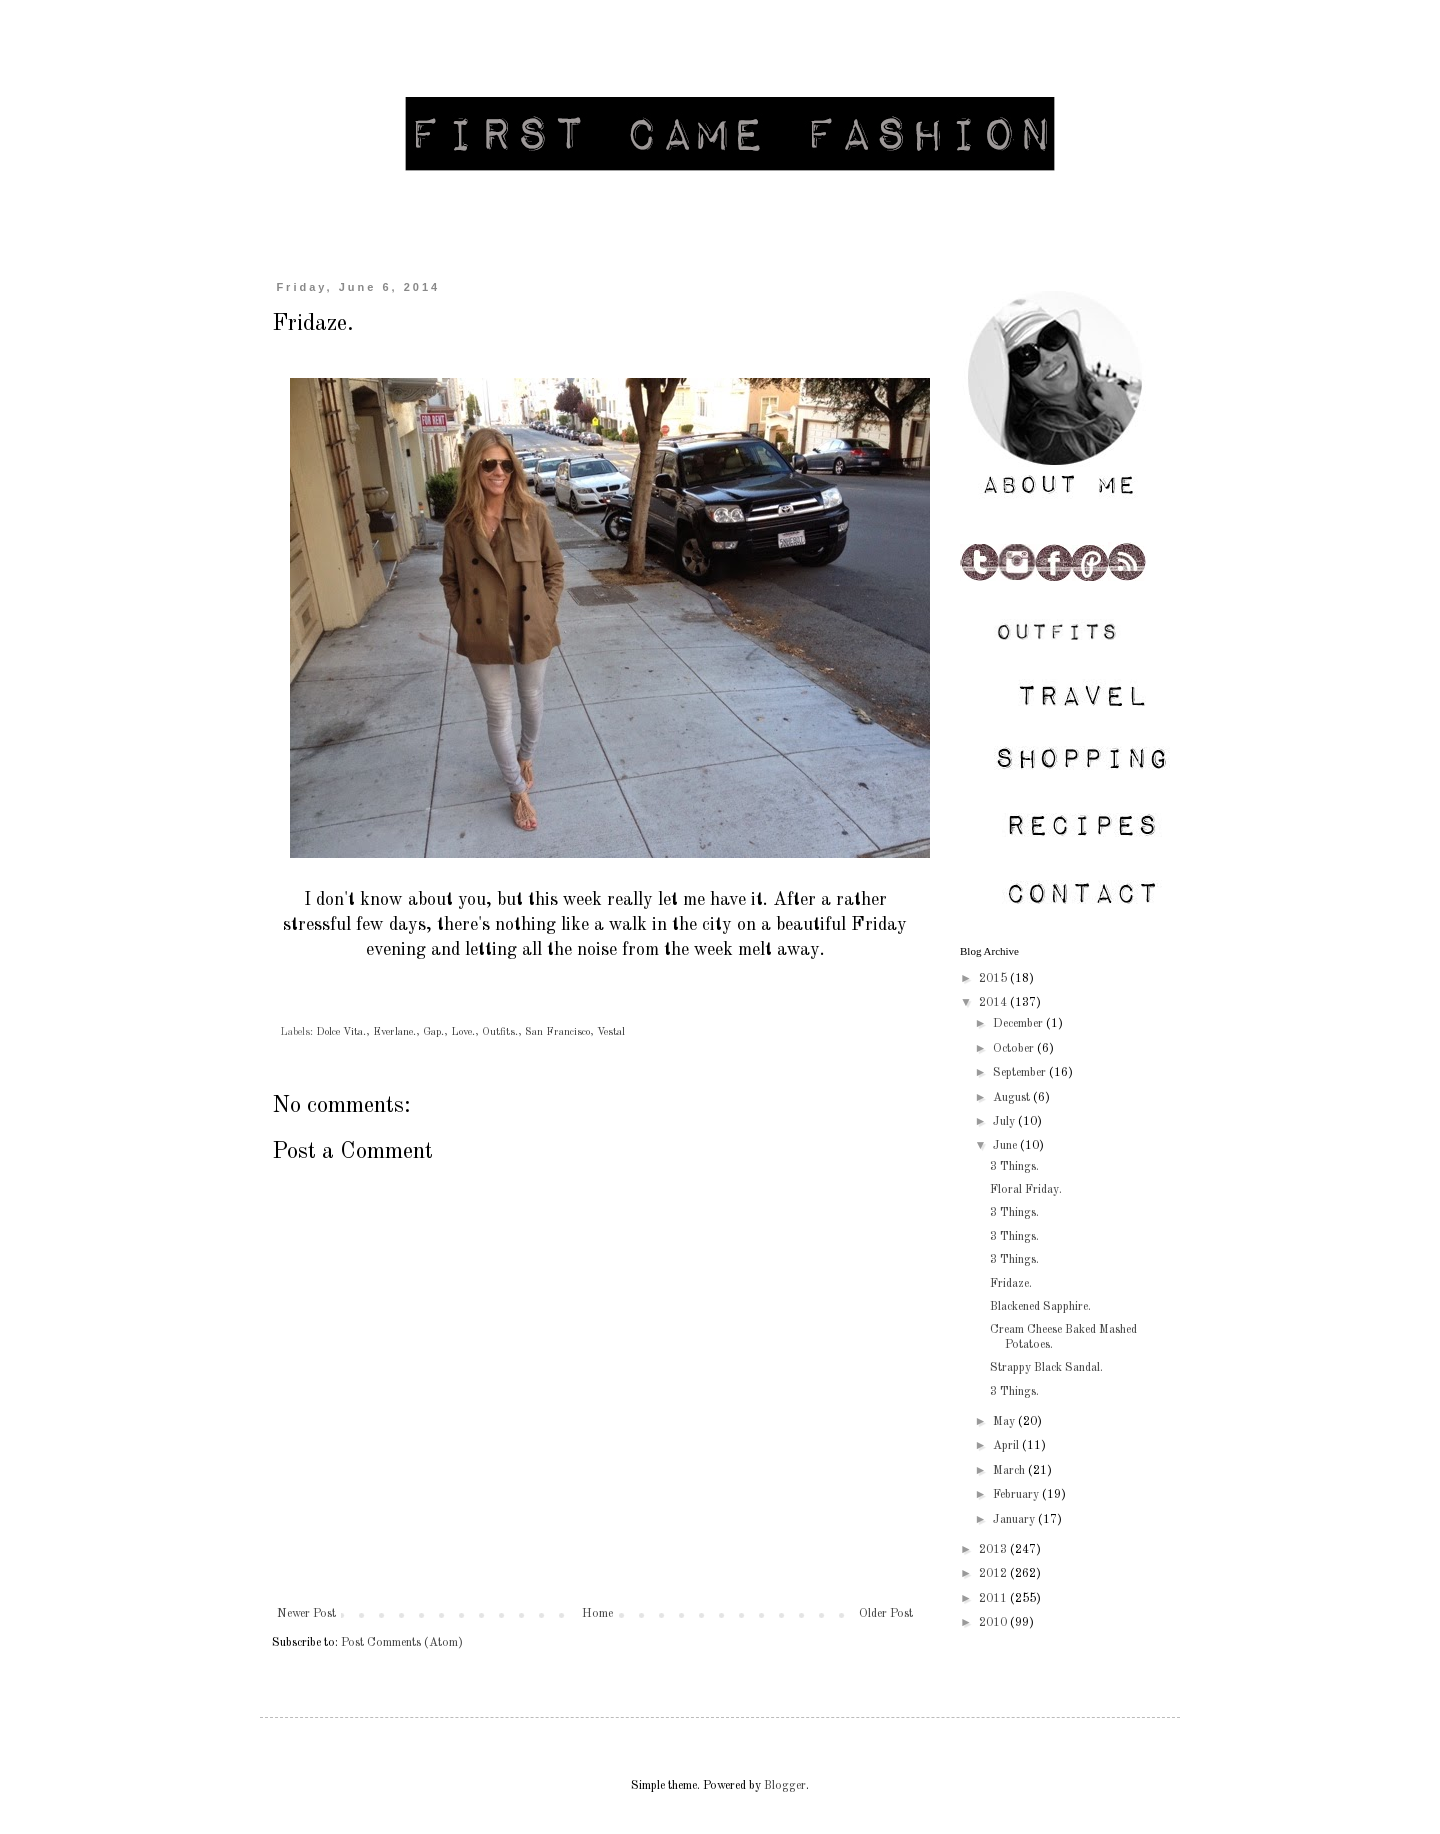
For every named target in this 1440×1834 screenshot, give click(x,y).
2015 (994, 979)
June (1006, 1146)
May (1005, 1422)
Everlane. (394, 1032)
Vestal (611, 1032)
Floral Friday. (1026, 1190)
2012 (994, 1574)
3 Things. (1014, 1167)
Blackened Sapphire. (1040, 1307)
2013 (994, 1550)
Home (597, 1614)
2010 (994, 1623)
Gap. (433, 1032)
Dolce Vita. (341, 1032)
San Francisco (557, 1032)
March (1010, 1471)
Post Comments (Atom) (402, 1643)
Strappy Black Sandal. (1046, 1368)
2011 (994, 1599)
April (1007, 1446)
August (1013, 1098)
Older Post (886, 1614)
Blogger (785, 1786)
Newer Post (306, 1614)
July (1005, 1122)
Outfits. (500, 1032)
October (1015, 1049)
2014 (994, 1003)
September (1021, 1073)
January (1015, 1520)
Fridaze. (1011, 1284)
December (1019, 1024)
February (1017, 1495)
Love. (463, 1032)
